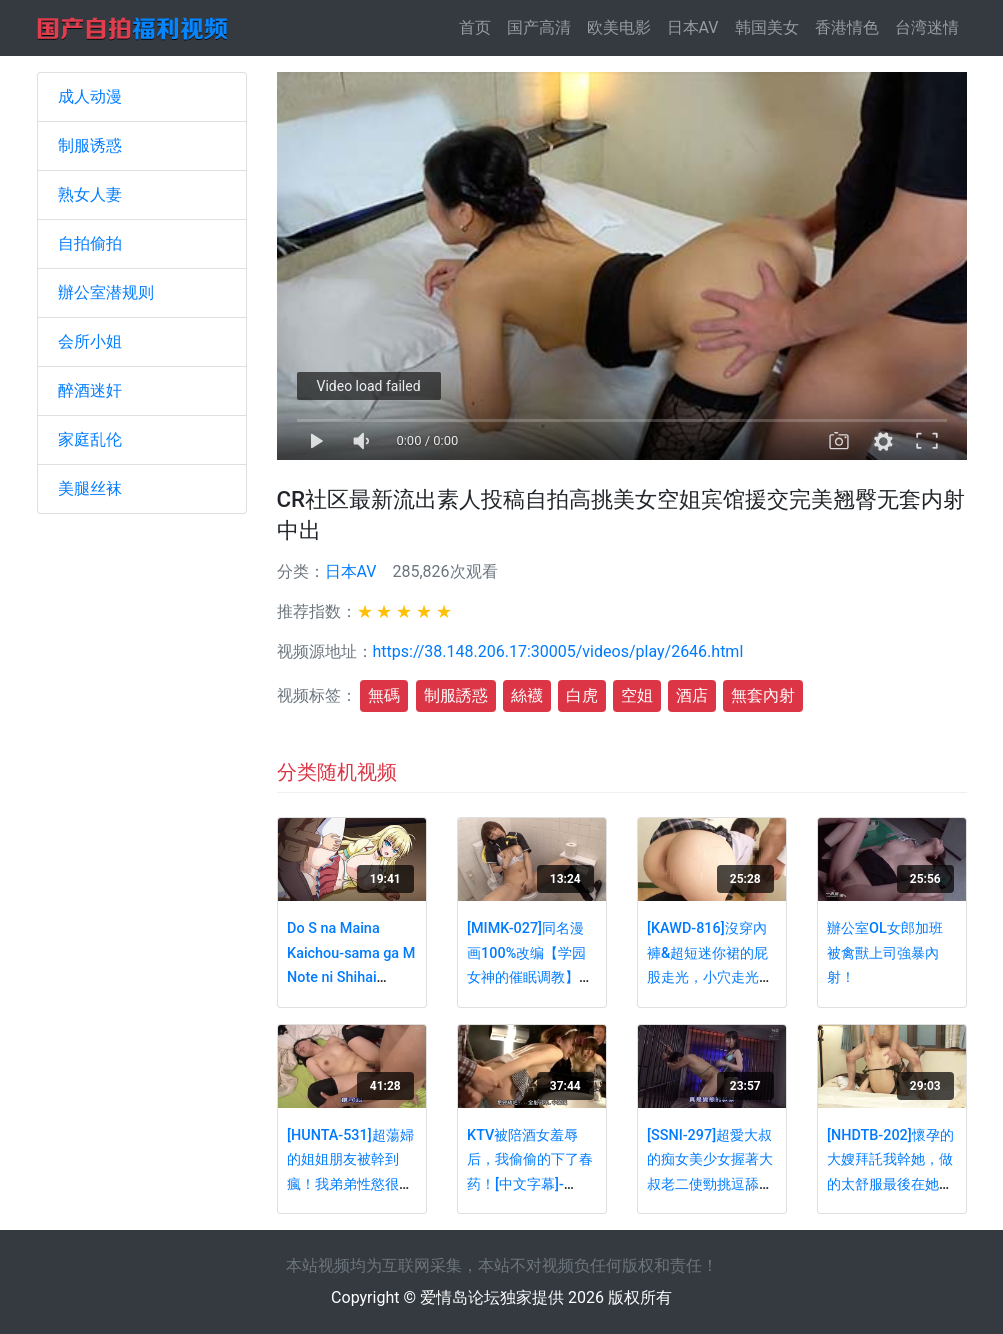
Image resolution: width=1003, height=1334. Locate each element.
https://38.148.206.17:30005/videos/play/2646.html (558, 651)
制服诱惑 (90, 145)
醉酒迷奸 (90, 390)
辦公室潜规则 (106, 292)
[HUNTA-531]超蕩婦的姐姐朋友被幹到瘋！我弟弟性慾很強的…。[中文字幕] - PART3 (350, 1184)
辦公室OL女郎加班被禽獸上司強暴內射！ (885, 953)
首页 (479, 26)
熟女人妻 (90, 194)
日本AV (693, 27)
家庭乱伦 (90, 439)
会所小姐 (90, 341)
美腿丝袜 (90, 488)
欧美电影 (619, 27)
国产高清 (539, 27)
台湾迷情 (927, 27)
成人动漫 (90, 96)
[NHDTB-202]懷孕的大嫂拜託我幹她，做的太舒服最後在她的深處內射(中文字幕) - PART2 (890, 1184)
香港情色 (847, 27)
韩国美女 (767, 27)
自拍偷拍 (90, 243)
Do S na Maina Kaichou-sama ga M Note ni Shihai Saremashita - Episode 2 (351, 977)
